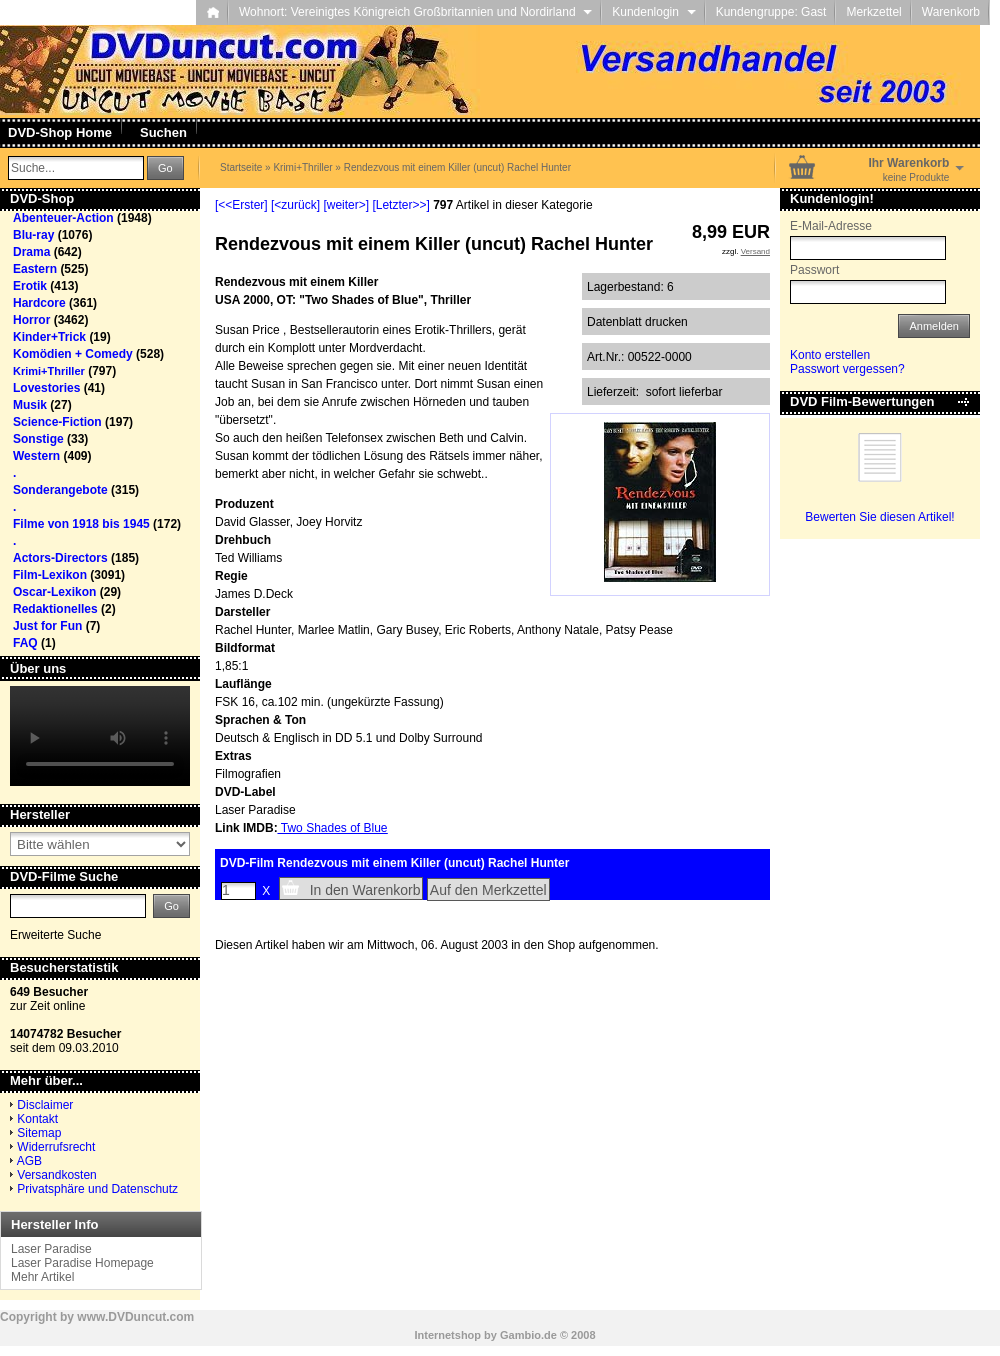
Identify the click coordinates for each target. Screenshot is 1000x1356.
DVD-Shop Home (60, 132)
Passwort (814, 270)
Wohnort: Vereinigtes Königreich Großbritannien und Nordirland (415, 12)
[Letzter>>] (400, 205)
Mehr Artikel (42, 1277)
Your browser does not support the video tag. (100, 736)
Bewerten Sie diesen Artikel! (879, 517)
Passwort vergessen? (847, 369)
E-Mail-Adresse (831, 226)
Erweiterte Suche (55, 935)
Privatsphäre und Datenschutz (97, 1189)
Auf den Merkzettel (488, 890)
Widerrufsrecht (56, 1147)
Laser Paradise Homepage (82, 1263)
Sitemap (39, 1133)
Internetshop (447, 1335)
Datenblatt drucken (637, 322)
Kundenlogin (653, 12)
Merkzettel (873, 12)
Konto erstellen (830, 355)
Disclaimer (45, 1105)
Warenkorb (951, 12)
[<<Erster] (241, 205)
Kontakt (37, 1119)
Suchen (163, 132)
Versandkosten (56, 1175)
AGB (29, 1161)
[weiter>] (346, 205)
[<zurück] (295, 205)
